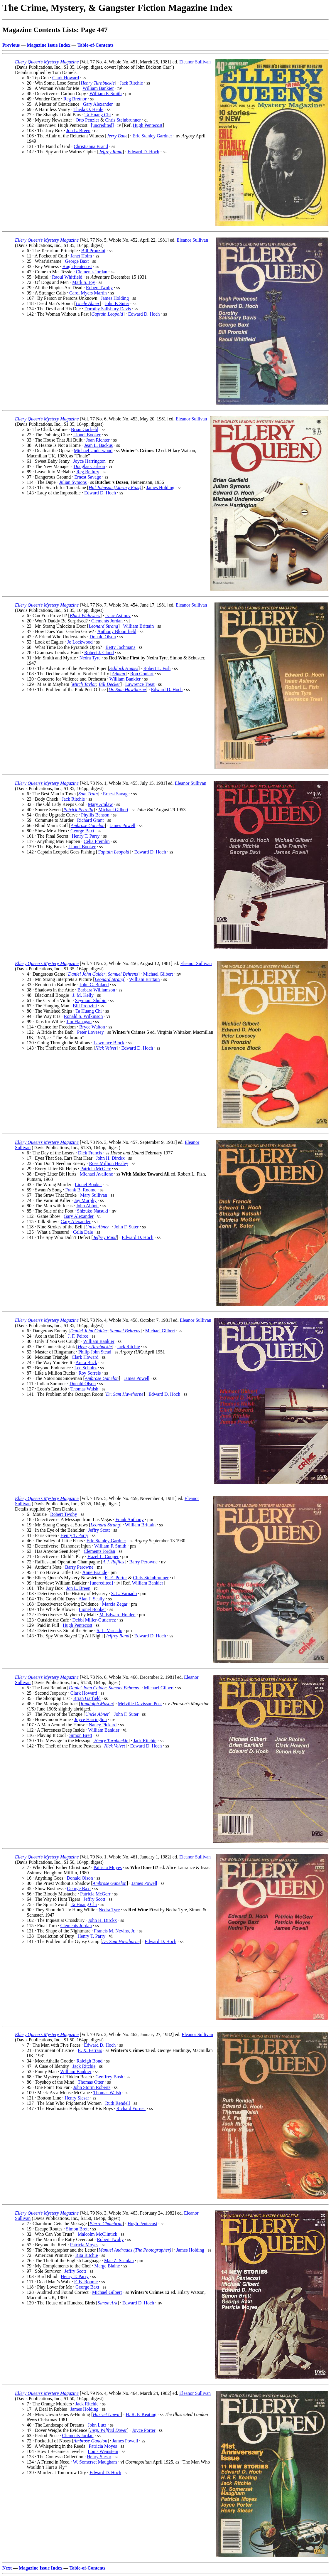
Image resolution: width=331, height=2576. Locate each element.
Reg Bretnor (75, 98)
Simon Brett (80, 1735)
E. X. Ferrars (90, 2050)
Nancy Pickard (103, 1724)
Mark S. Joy (83, 282)
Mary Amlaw (100, 804)
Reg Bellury (87, 471)
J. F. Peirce (78, 1336)
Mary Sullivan (93, 1195)
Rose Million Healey (108, 1163)
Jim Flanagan (79, 1021)
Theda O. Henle (88, 109)
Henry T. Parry (85, 836)
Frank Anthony (129, 1519)
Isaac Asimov (118, 615)
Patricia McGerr (95, 1168)
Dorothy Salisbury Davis (107, 308)
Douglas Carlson (89, 466)
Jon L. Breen (78, 130)
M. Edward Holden (117, 1614)
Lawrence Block (109, 1042)
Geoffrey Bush (109, 2076)
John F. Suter (117, 303)
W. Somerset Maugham (95, 2461)
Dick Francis (90, 1152)
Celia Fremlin (96, 841)
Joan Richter (97, 439)
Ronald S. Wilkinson (83, 1016)
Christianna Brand (91, 146)
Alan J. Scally (91, 1598)
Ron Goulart (142, 673)
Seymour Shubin (91, 1000)
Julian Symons (73, 482)
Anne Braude (94, 1572)
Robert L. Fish (156, 668)
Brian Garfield (84, 429)
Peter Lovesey (90, 1032)
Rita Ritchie (86, 2255)
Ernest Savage (87, 476)
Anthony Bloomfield (116, 631)
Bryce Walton (92, 1026)
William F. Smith (105, 93)
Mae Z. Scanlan (119, 2260)
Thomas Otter (91, 2082)
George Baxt (77, 261)
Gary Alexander (98, 104)
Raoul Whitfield (67, 277)
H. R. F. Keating (141, 2414)
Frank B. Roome (80, 1189)
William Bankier (98, 88)
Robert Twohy (99, 287)
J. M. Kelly (83, 995)
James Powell (123, 825)
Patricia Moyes (108, 1867)
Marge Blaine (107, 2265)
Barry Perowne (143, 1561)
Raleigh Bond (89, 2060)
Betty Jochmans (121, 647)
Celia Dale (83, 1232)
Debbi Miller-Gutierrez (94, 1619)
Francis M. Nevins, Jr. (114, 1930)
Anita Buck (86, 1362)
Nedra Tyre (90, 657)
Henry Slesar (77, 2097)
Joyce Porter (144, 2430)
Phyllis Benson (95, 814)
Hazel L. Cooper (103, 1556)
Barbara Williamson (96, 989)
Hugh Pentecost (148, 125)
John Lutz (97, 2424)
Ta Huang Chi (98, 114)
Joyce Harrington (89, 461)
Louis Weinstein (103, 2451)
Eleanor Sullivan (195, 61)
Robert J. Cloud (99, 652)
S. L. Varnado (124, 1593)
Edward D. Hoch (143, 151)
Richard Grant (90, 820)
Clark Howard (65, 77)
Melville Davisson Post (140, 1703)
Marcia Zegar (115, 1604)
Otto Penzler (87, 119)
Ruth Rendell (117, 2103)
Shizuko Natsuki (92, 1210)
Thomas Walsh (84, 1388)
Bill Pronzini (93, 250)
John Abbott (87, 1205)
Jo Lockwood (80, 641)
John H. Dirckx (110, 1158)
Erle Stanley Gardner (152, 135)
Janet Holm (81, 255)
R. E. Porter (116, 1577)
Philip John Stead (94, 1351)
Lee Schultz (85, 1367)
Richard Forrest (131, 2108)
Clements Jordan (91, 271)
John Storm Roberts (91, 2087)
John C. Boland (94, 984)
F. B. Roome (86, 2281)
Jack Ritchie (131, 82)
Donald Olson (102, 636)
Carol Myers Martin (88, 292)
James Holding (115, 298)
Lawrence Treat (140, 684)
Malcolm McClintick (97, 2234)
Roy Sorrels (89, 1373)
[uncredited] (102, 125)
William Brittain (138, 626)
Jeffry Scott (99, 1530)
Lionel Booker (87, 434)
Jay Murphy (85, 1200)
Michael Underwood (93, 450)
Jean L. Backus (98, 445)
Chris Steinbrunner (123, 119)
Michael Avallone (96, 1173)
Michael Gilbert (113, 809)
